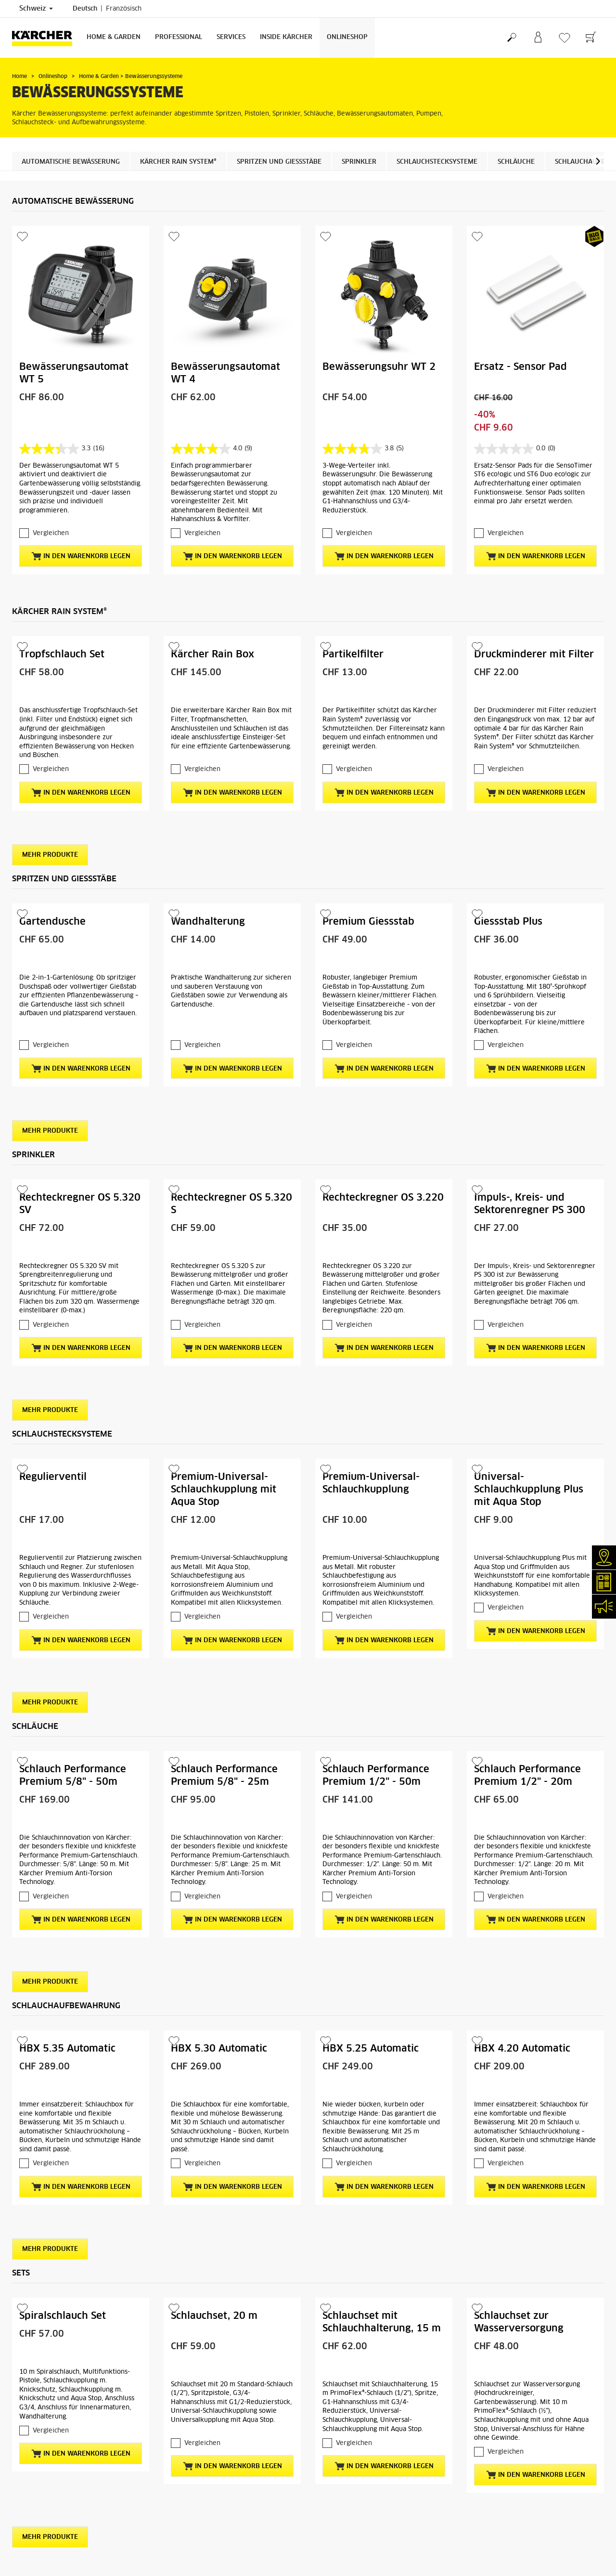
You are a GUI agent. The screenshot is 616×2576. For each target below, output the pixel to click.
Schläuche (516, 162)
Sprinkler (359, 162)
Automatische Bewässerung (71, 162)
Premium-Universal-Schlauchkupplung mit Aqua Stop (223, 1489)
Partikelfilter (353, 654)
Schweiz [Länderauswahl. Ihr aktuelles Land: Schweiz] (36, 8)
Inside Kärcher (286, 37)
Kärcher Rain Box (212, 654)
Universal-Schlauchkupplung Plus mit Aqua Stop (528, 1489)
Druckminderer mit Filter (534, 654)
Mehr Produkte (50, 855)
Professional (178, 37)
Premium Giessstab (368, 922)
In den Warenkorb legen (80, 556)
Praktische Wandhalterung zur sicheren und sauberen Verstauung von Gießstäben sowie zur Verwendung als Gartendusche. (231, 991)
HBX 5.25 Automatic (370, 2048)
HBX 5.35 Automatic (67, 2048)
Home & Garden (114, 37)
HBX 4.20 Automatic (522, 2048)
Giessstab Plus (508, 922)
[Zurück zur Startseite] (45, 37)
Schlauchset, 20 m (214, 2316)
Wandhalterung (208, 922)
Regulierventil (53, 1477)
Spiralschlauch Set (62, 2316)
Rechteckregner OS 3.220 (383, 1198)
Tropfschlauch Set (61, 654)
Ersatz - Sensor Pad (520, 367)
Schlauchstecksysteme (437, 162)
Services (231, 37)
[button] (598, 161)
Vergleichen (51, 533)
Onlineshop (347, 37)
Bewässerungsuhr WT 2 (379, 367)
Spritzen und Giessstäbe (279, 162)
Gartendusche (52, 922)
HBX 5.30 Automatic (219, 2048)
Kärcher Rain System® (178, 162)
